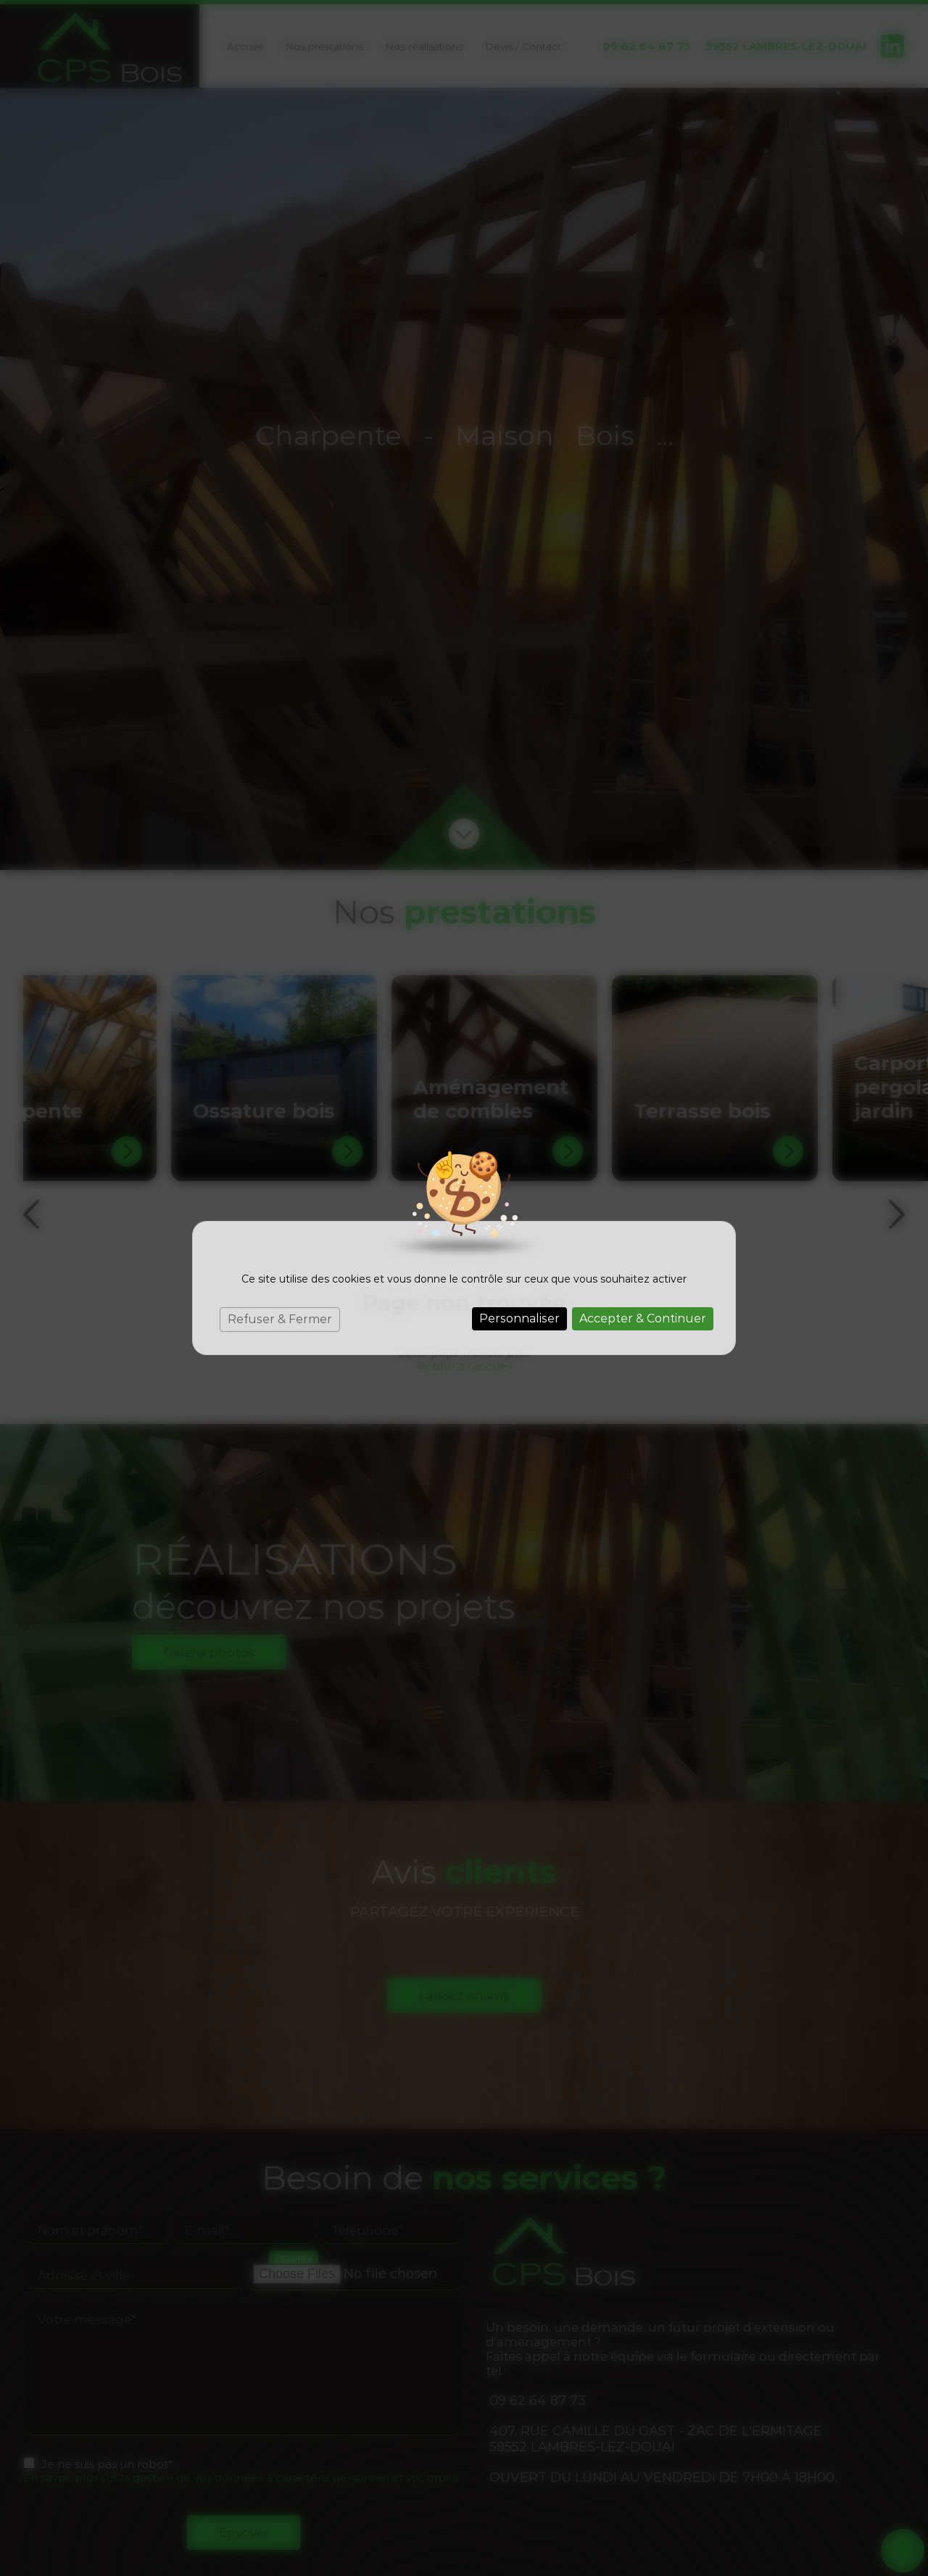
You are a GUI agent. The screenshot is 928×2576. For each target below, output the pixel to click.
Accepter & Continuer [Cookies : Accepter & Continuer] (642, 1318)
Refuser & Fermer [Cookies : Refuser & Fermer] (280, 1319)
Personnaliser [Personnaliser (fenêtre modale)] (519, 1318)
